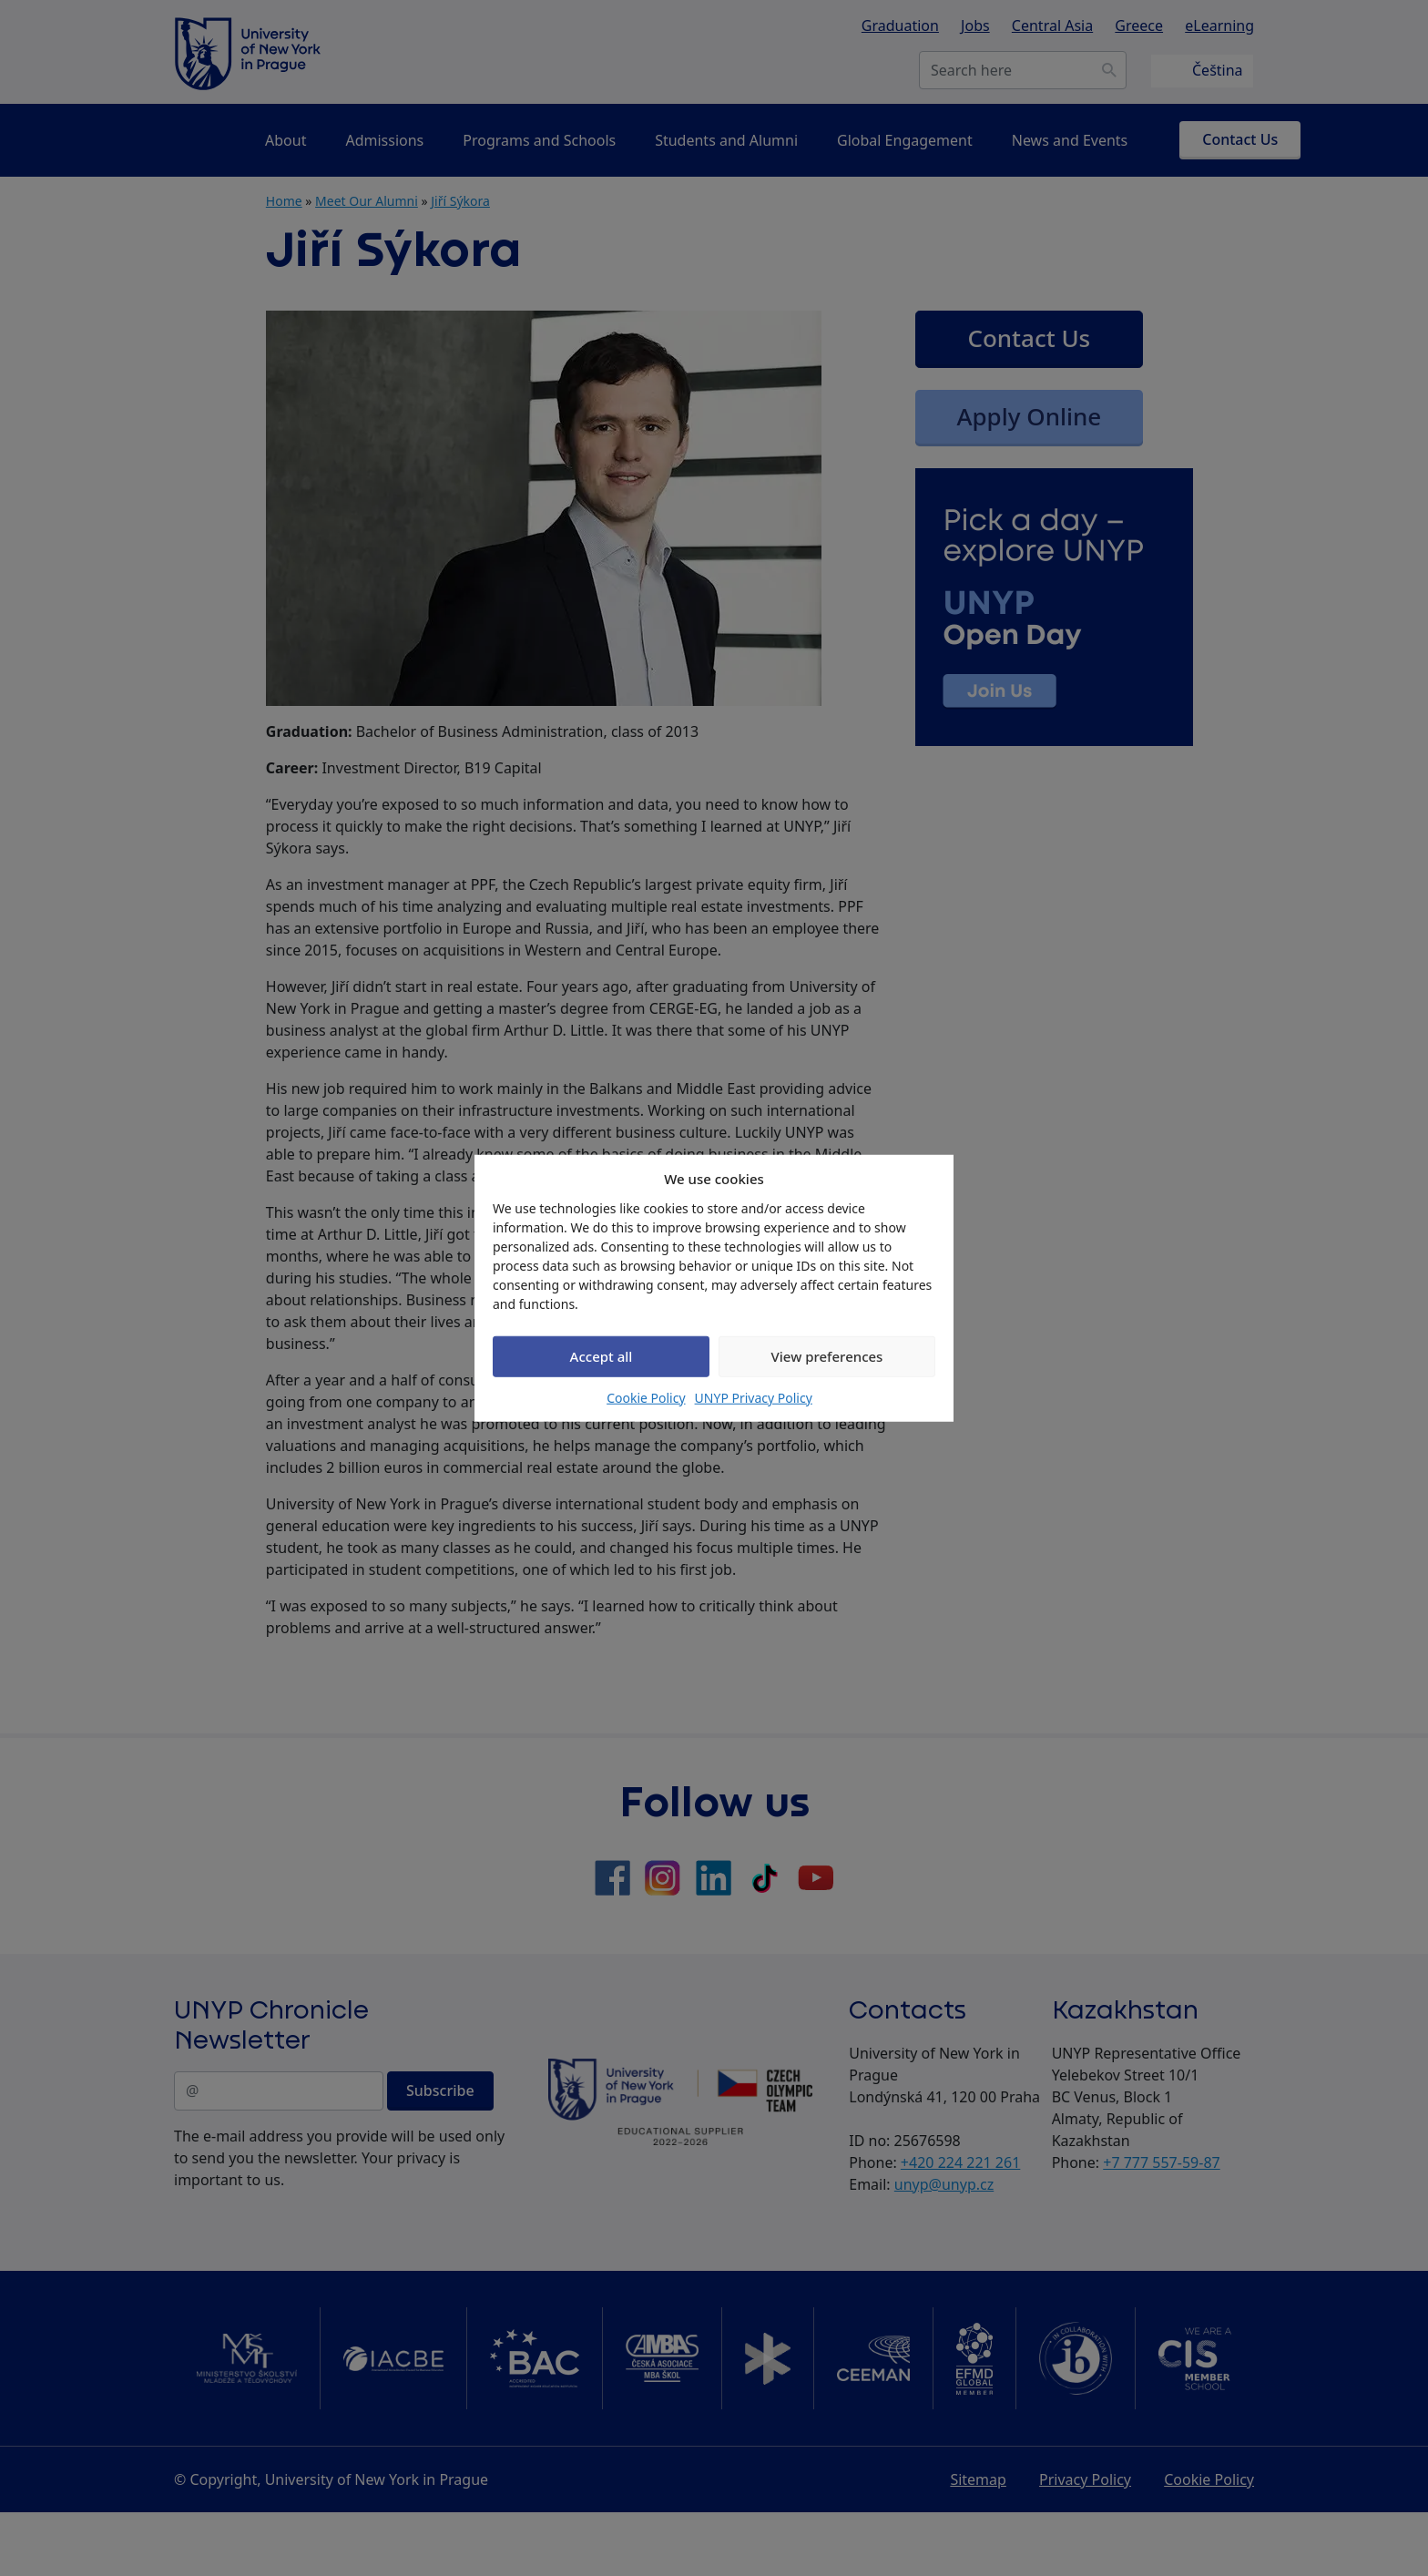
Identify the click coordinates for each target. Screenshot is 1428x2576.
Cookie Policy (646, 1397)
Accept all (601, 1356)
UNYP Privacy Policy (753, 1397)
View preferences (827, 1356)
